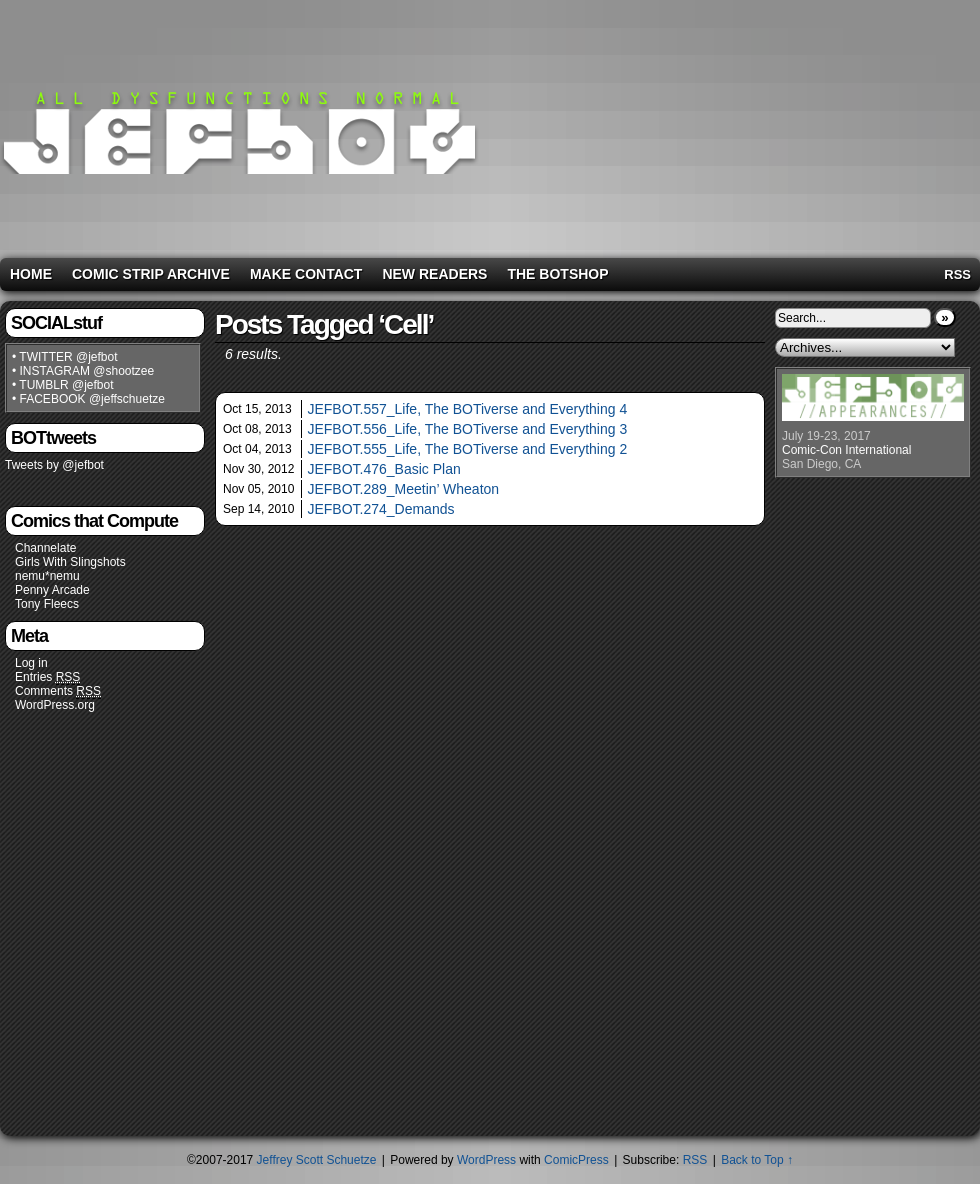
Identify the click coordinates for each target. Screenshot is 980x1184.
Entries (47, 677)
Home (31, 274)
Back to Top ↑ (757, 1160)
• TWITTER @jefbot (65, 357)
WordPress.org (55, 705)
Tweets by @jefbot (54, 465)
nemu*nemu (47, 576)
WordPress (486, 1160)
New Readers (434, 274)
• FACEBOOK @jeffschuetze (88, 399)
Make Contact (306, 274)
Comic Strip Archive (151, 274)
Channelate (45, 548)
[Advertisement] (801, 125)
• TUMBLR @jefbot (63, 385)
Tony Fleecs (47, 604)
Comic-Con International (846, 450)
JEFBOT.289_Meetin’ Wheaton (403, 489)
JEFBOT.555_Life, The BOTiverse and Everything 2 (467, 449)
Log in (31, 663)
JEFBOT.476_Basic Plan (383, 469)
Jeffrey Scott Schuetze (317, 1160)
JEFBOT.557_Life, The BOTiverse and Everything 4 (467, 409)
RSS (957, 274)
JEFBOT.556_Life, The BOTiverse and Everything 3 (467, 429)
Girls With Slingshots (70, 562)
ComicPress (576, 1160)
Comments (58, 691)
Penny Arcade (52, 590)
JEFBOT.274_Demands (380, 509)
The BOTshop (557, 274)
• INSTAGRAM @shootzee (83, 371)
